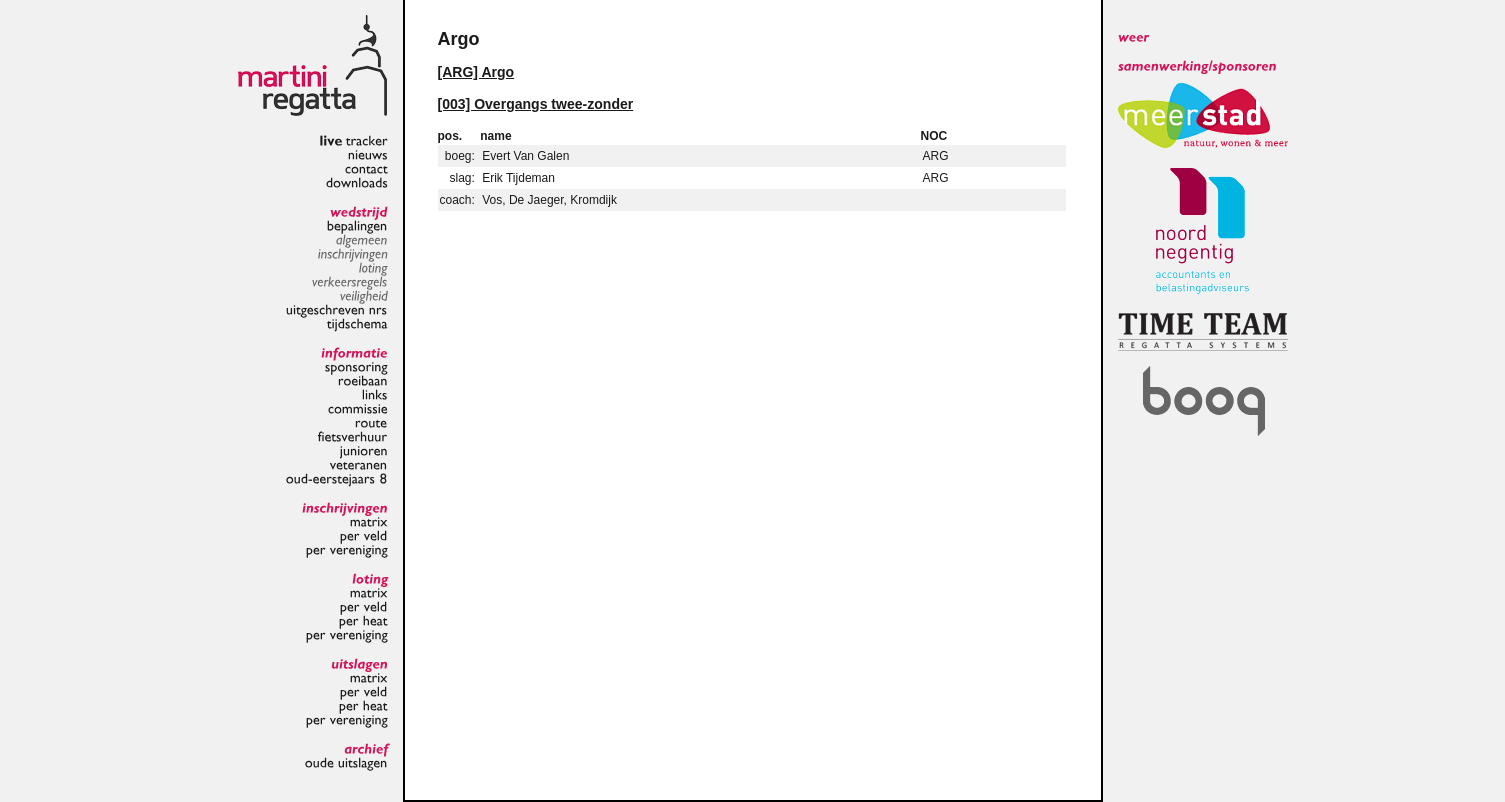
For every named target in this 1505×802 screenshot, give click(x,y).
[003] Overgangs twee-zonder (536, 104)
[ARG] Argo (476, 72)
